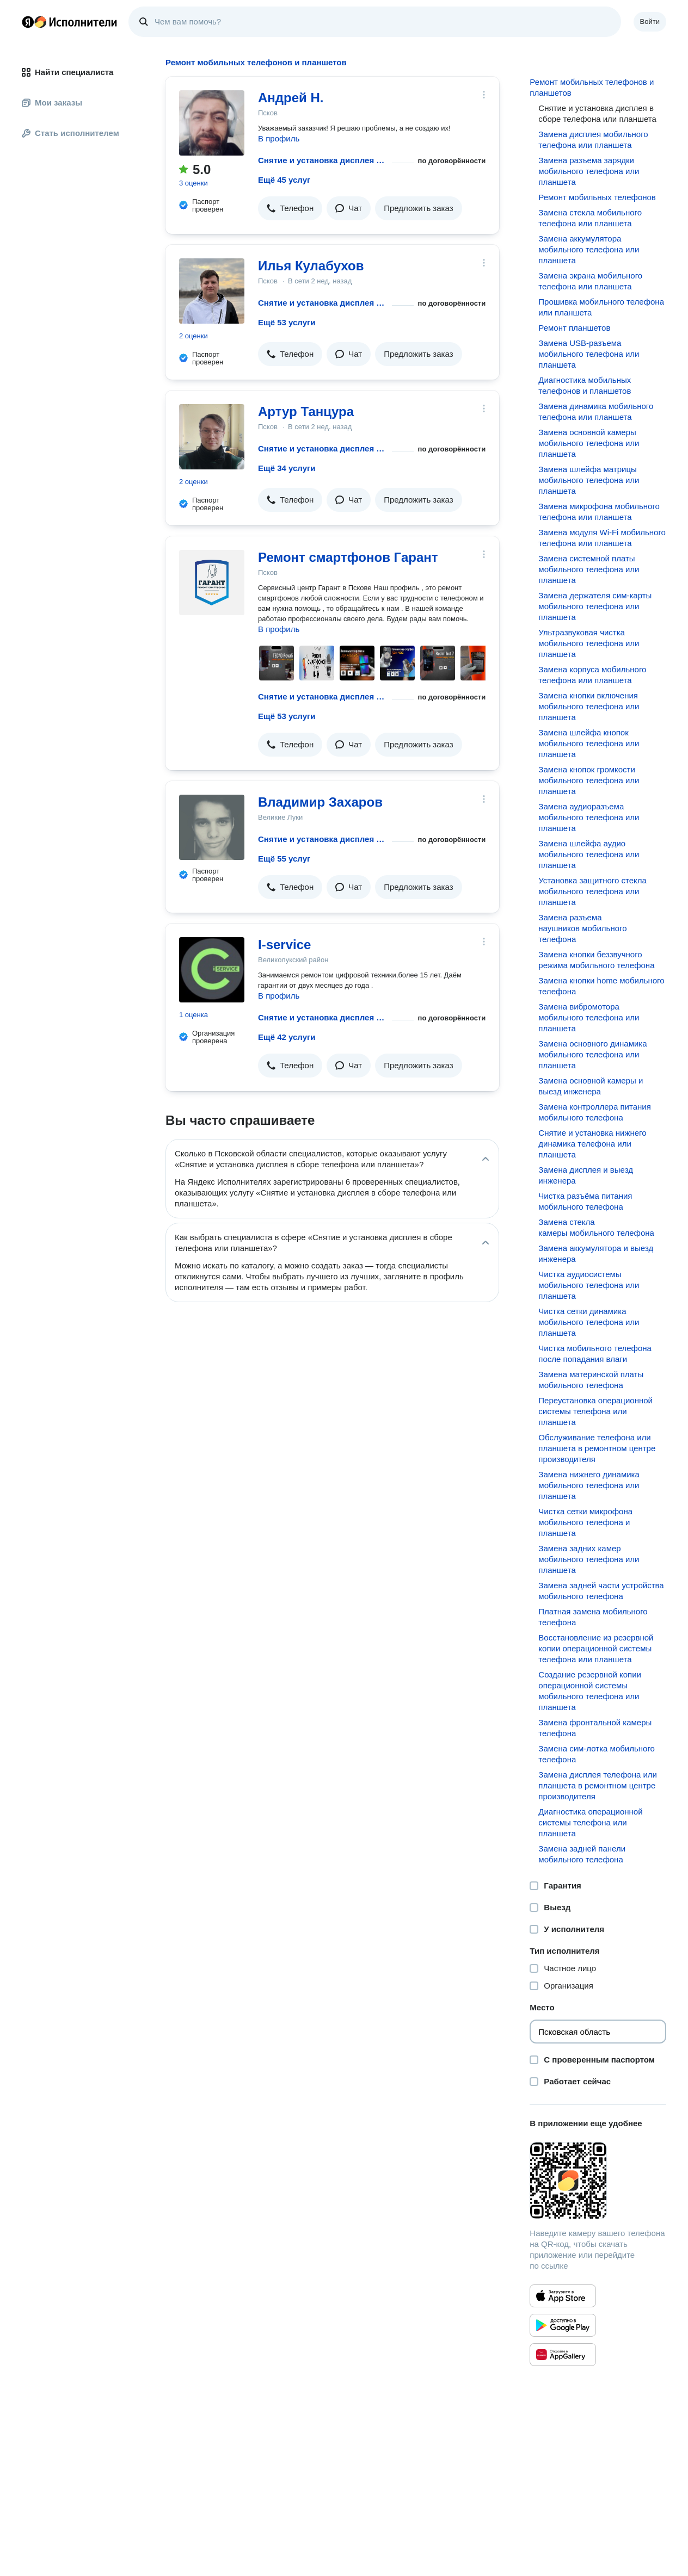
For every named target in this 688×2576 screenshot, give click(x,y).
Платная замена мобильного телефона (592, 1617)
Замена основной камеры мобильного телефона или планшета (588, 443)
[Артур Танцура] (211, 436)
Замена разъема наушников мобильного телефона (582, 928)
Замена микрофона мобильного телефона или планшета (599, 511)
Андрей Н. (291, 97)
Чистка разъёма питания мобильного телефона (585, 1201)
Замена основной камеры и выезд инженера (590, 1086)
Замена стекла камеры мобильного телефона (596, 1227)
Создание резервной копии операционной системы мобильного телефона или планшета (589, 1691)
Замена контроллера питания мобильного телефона (594, 1112)
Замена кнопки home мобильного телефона (601, 986)
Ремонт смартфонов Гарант (348, 557)
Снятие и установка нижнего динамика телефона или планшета (592, 1143)
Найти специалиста (67, 72)
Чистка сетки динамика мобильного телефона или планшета (588, 1321)
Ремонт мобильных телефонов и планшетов (592, 87)
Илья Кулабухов (311, 265)
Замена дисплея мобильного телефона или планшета (593, 139)
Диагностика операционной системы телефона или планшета (590, 1822)
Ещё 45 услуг (284, 179)
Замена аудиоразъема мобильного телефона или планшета (588, 817)
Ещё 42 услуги (286, 1037)
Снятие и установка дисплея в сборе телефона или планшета (323, 160)
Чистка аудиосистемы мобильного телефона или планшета (588, 1285)
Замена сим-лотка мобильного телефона (596, 1754)
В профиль (278, 138)
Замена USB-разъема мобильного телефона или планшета (588, 353)
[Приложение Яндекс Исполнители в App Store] (563, 2295)
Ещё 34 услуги (286, 468)
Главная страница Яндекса (28, 22)
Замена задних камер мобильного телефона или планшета (588, 1559)
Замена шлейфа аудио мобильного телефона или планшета (588, 854)
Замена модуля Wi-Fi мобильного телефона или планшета (602, 538)
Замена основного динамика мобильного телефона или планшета (592, 1054)
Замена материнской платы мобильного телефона (590, 1380)
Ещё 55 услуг (284, 858)
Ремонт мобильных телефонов (597, 197)
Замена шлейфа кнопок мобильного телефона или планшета (588, 743)
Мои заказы (52, 102)
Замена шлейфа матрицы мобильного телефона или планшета (588, 480)
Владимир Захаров (320, 802)
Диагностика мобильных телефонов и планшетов (584, 385)
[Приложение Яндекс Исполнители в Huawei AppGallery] (563, 2354)
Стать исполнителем (70, 133)
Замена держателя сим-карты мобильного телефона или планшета (595, 606)
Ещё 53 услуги (286, 322)
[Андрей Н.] (211, 123)
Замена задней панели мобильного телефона (581, 1854)
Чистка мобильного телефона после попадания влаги (595, 1353)
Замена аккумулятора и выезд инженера (595, 1253)
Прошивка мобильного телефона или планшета (601, 307)
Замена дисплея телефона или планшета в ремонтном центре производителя (597, 1785)
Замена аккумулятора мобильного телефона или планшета (588, 249)
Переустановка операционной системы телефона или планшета (595, 1411)
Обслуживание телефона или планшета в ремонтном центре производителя (596, 1448)
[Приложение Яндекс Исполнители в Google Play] (563, 2325)
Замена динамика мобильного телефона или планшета (595, 411)
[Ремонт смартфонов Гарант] (211, 582)
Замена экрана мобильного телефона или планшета (590, 281)
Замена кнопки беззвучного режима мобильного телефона (596, 960)
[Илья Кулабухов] (211, 291)
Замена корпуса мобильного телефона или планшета (592, 675)
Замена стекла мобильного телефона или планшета (590, 218)
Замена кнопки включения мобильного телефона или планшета (588, 706)
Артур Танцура (306, 411)
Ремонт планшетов (574, 327)
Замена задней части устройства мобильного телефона (601, 1591)
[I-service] (211, 969)
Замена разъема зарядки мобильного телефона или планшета (588, 171)
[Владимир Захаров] (211, 827)
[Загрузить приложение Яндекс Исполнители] (598, 2180)
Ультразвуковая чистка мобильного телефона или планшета (588, 643)
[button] (290, 208)
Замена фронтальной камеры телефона (595, 1728)
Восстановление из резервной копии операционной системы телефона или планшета (595, 1648)
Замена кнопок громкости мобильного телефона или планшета (588, 780)
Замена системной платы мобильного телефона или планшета (588, 569)
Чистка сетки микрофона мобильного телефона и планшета (585, 1522)
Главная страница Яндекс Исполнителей (70, 22)
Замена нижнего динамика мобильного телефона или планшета (589, 1485)
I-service (284, 944)
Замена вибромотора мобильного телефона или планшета (588, 1017)
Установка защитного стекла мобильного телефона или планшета (592, 891)
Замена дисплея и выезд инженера (585, 1175)
